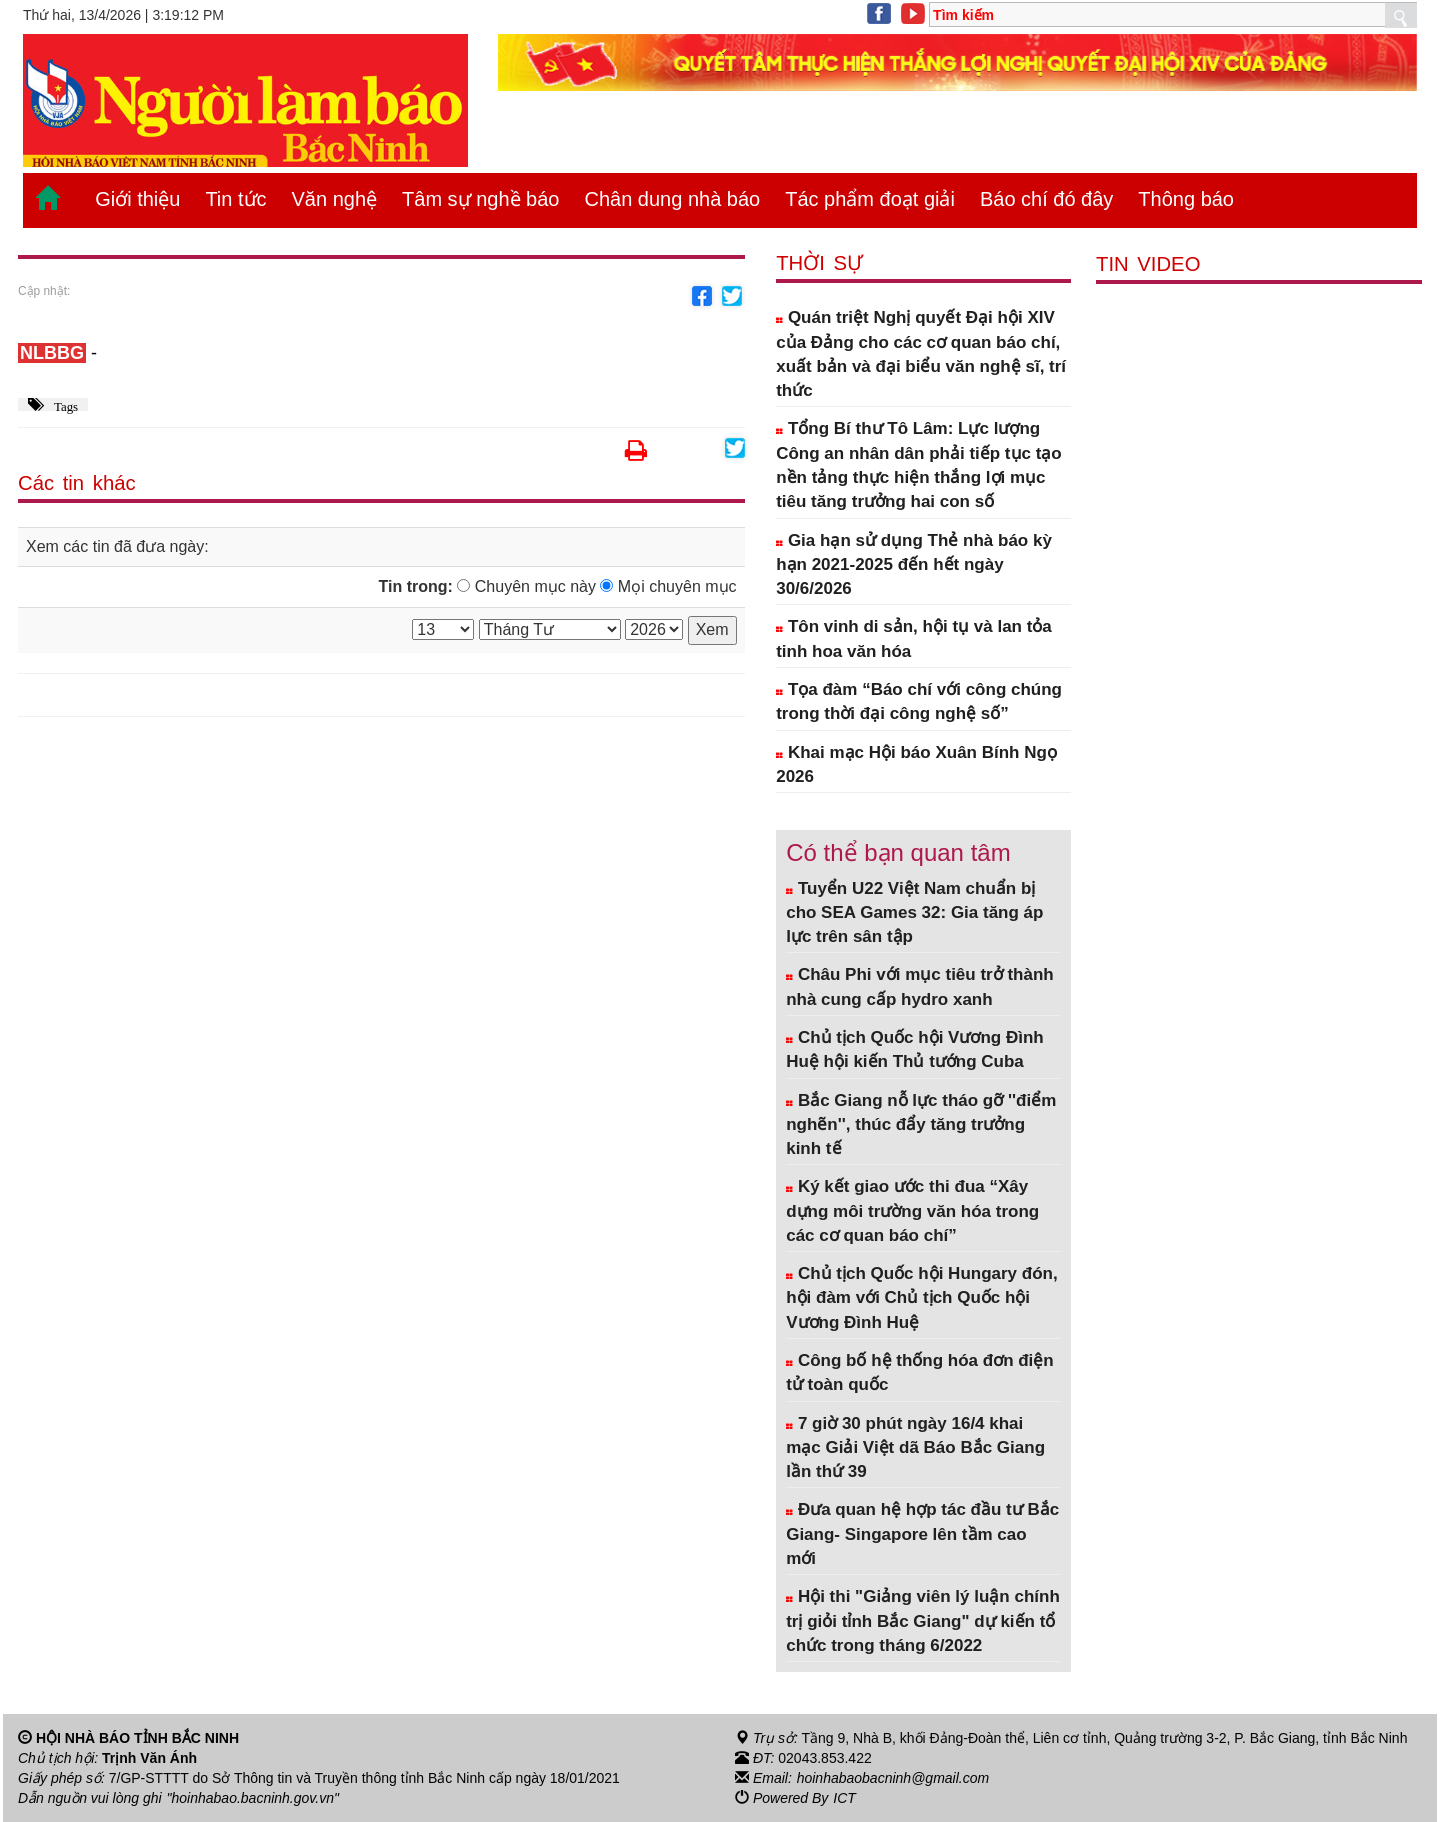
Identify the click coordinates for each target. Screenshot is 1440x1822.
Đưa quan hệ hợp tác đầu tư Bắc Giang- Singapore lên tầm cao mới (922, 1534)
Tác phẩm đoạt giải (870, 199)
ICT (844, 1798)
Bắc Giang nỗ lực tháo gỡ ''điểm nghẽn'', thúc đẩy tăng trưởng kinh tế (921, 1125)
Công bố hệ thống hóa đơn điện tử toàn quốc (920, 1372)
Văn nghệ (335, 199)
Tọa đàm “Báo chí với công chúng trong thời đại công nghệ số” (919, 701)
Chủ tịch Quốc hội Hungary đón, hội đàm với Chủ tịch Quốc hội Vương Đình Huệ (922, 1298)
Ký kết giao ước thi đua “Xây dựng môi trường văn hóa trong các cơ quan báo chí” (912, 1211)
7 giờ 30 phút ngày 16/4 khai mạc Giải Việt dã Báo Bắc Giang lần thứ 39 (915, 1448)
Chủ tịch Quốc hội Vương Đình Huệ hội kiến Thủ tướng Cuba (915, 1049)
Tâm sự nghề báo (480, 199)
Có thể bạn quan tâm (898, 852)
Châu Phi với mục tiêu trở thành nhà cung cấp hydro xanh (920, 986)
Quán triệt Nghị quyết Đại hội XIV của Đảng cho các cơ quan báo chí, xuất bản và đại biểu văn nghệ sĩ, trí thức (921, 354)
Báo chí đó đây (1046, 199)
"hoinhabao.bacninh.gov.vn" (253, 1798)
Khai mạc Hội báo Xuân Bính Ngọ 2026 (916, 764)
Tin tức (235, 199)
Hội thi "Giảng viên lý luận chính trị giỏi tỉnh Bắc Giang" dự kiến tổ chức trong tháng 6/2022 (923, 1621)
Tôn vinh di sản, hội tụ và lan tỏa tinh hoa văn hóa (914, 638)
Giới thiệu (137, 199)
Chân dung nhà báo (672, 199)
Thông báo (1186, 199)
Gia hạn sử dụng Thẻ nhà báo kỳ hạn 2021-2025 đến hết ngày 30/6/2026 (914, 565)
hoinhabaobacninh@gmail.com (893, 1778)
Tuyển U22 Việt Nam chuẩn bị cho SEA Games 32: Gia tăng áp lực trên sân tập (914, 913)
